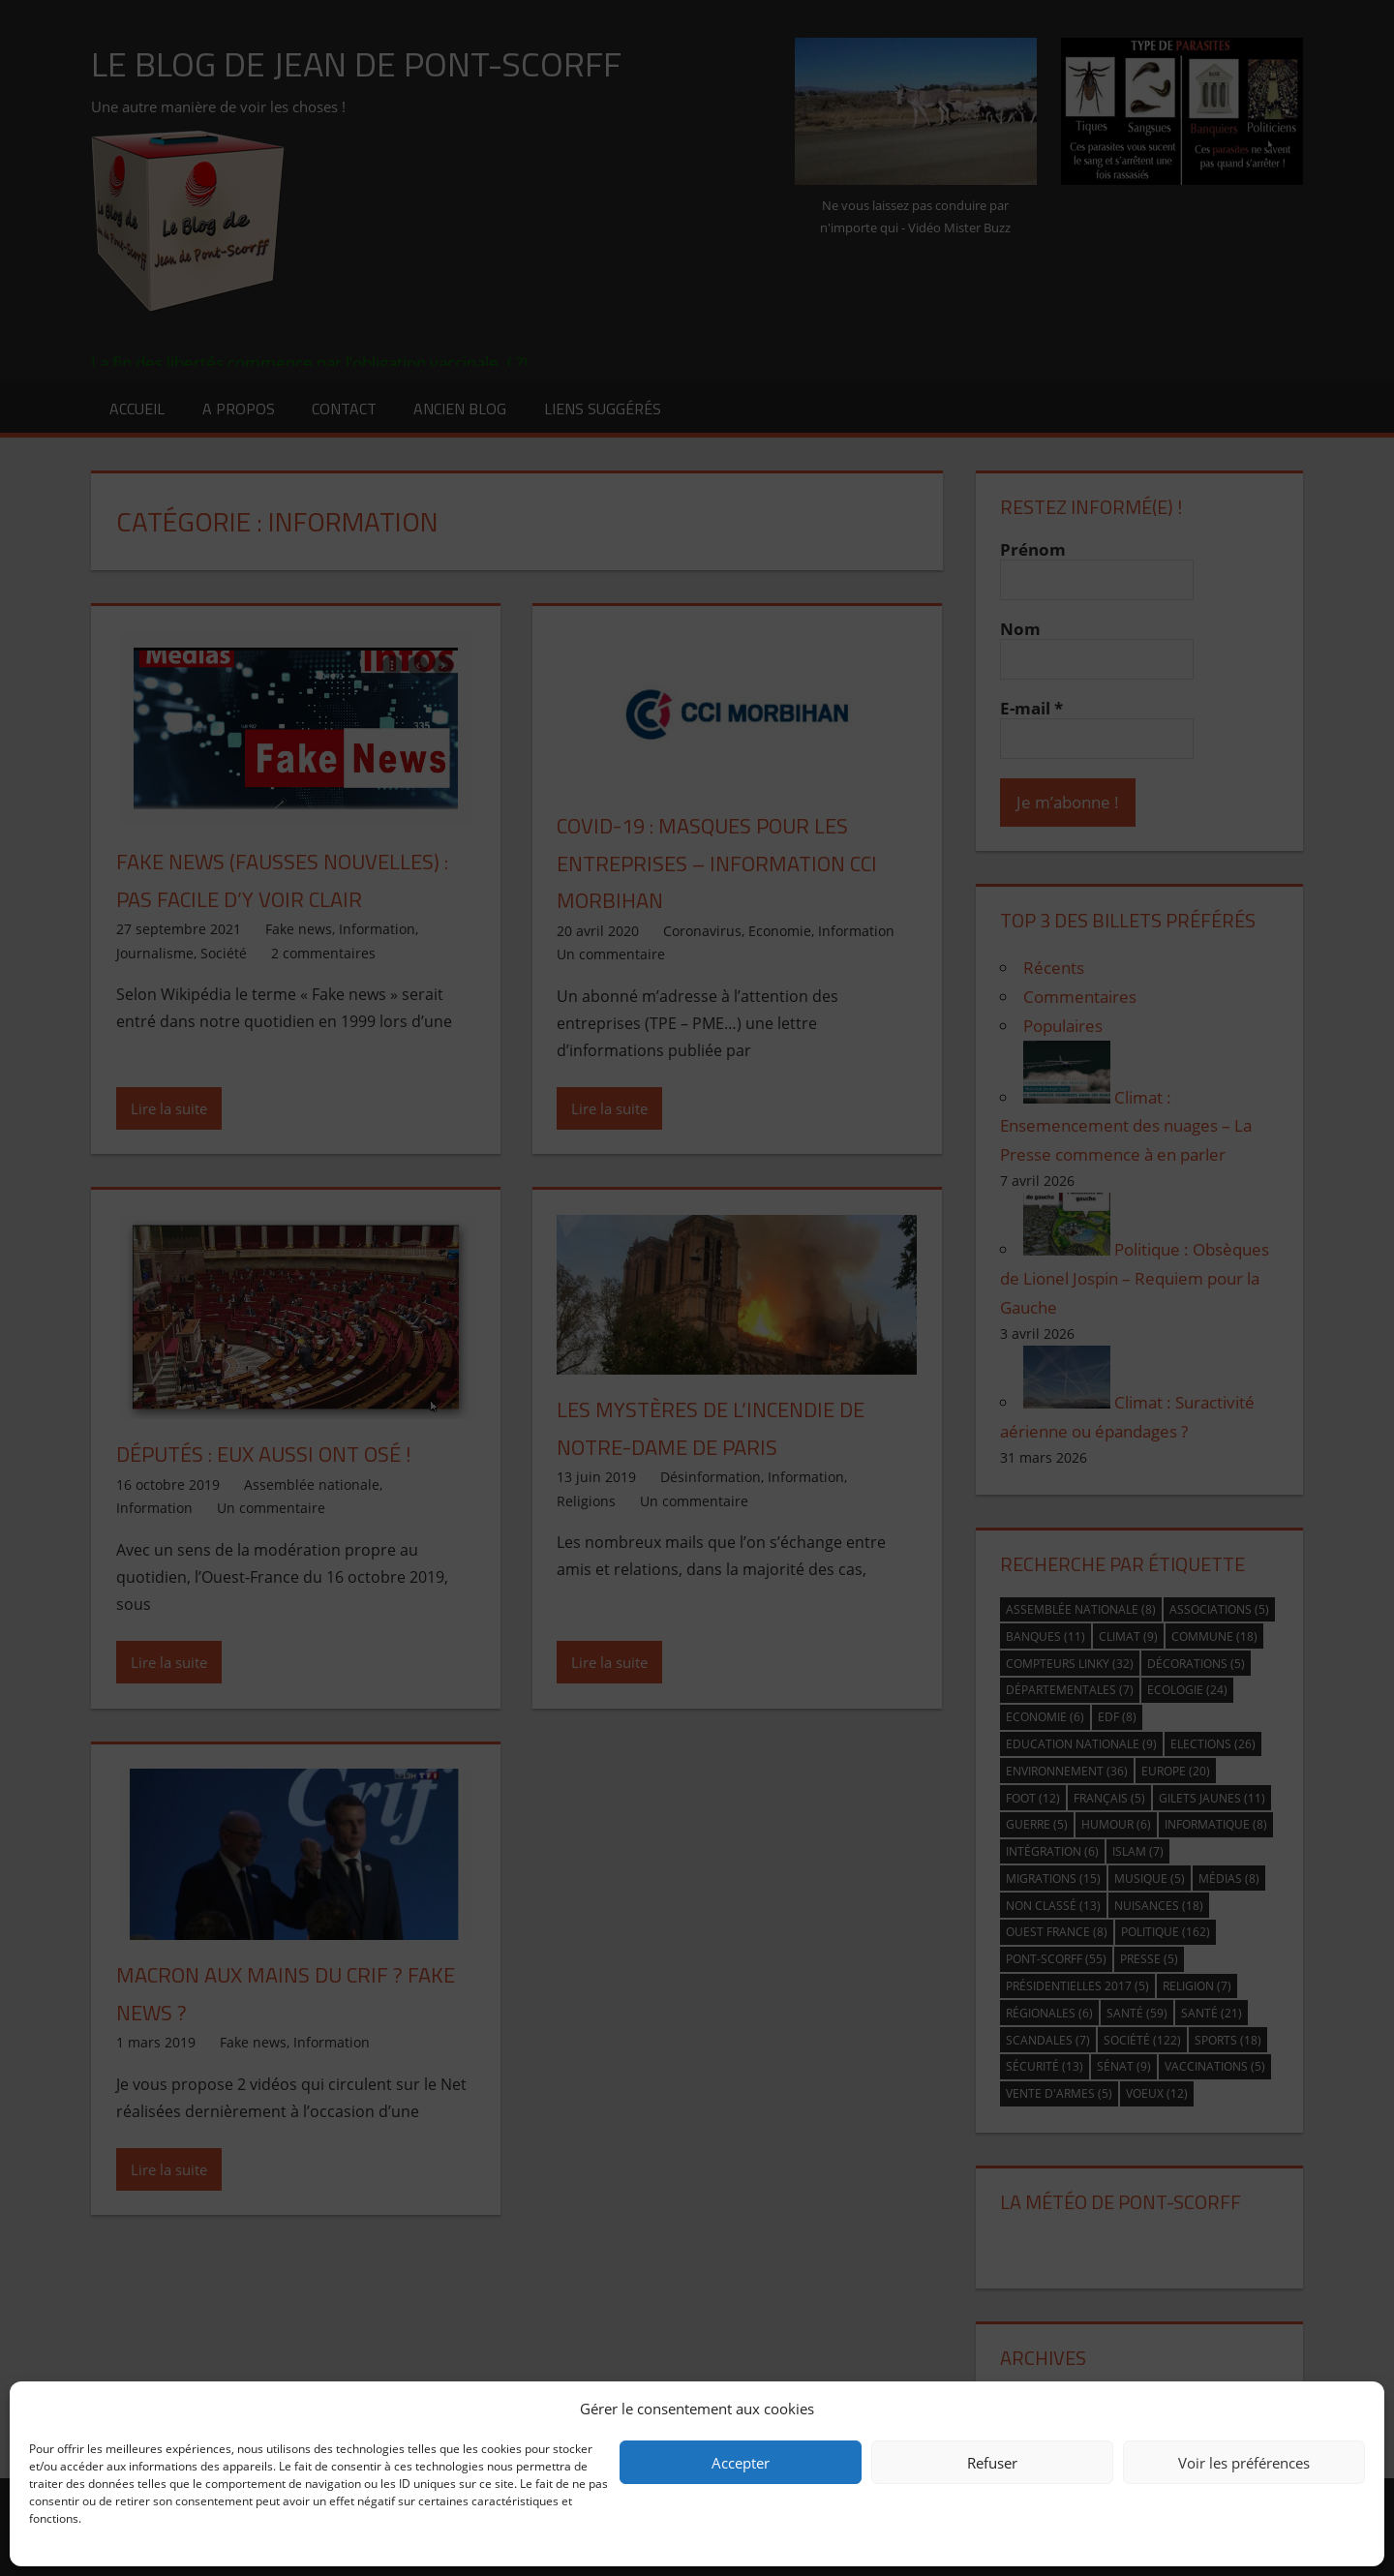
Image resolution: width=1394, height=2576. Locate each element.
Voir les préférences (1244, 2462)
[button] (1355, 2408)
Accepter (741, 2462)
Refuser (992, 2462)
